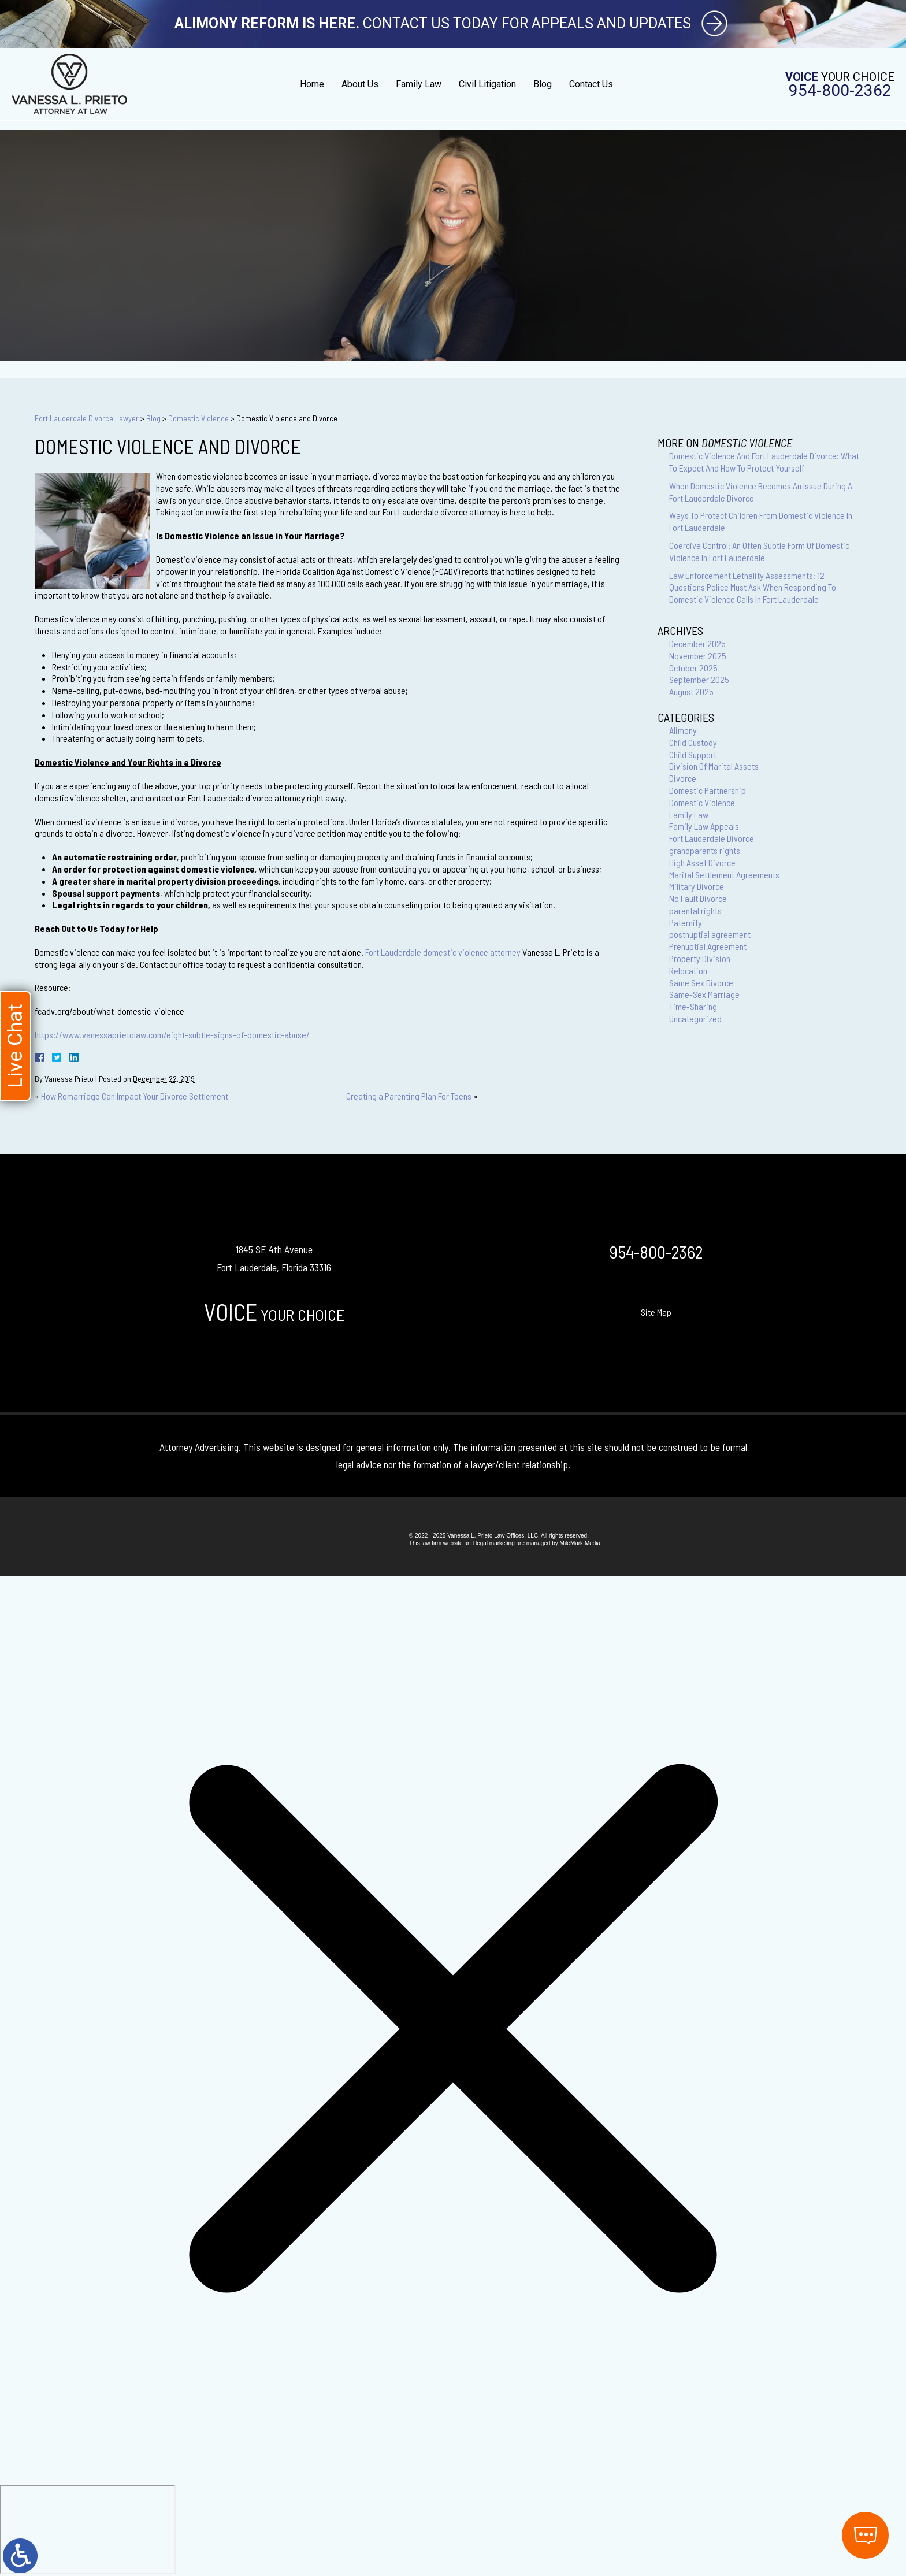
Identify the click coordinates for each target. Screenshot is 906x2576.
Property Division (699, 958)
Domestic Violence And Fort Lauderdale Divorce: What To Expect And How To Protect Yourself (764, 461)
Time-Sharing (693, 1006)
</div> (88, 2529)
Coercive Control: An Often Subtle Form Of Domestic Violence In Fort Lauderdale (759, 551)
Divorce (682, 778)
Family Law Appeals (704, 826)
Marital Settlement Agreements (724, 874)
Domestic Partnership (707, 790)
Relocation (688, 970)
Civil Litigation (487, 84)
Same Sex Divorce (701, 982)
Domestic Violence (198, 418)
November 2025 (697, 655)
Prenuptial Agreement (708, 946)
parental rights (695, 910)
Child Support (692, 754)
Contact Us (591, 84)
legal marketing (495, 1543)
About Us (359, 84)
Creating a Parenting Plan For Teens (408, 1095)
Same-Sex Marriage (704, 994)
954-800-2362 (840, 91)
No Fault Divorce (698, 898)
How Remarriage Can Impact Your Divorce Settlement (134, 1095)
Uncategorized (695, 1018)
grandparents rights (704, 850)
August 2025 (691, 691)
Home (312, 84)
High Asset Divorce (702, 862)
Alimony (683, 730)
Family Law (418, 84)
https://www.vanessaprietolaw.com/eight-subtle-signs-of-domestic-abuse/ (172, 1034)
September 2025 (699, 679)
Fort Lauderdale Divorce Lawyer (87, 418)
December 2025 (697, 643)
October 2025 (693, 667)
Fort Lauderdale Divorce (711, 838)
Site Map (656, 1311)
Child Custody (693, 742)
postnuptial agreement (710, 934)
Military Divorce (696, 886)
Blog (542, 84)
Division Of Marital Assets (714, 765)
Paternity (685, 922)
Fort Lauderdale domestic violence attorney (443, 951)
